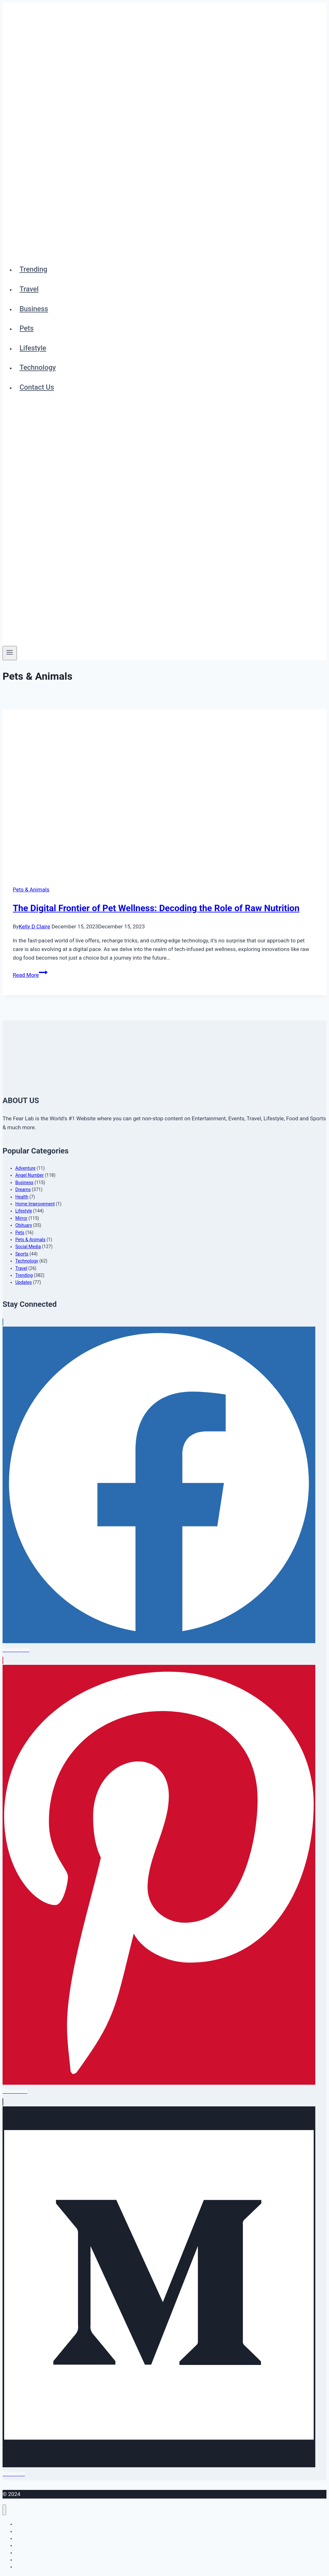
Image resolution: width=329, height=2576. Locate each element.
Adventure (25, 1168)
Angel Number (29, 1175)
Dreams (23, 1189)
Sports (21, 1253)
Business (33, 309)
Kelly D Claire (34, 926)
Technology (37, 367)
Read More (30, 975)
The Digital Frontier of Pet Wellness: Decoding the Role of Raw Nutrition (156, 908)
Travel (29, 289)
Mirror (21, 1218)
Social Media (28, 1246)
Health (21, 1196)
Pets (26, 328)
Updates (23, 1282)
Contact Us (36, 387)
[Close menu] (4, 2510)
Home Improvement (35, 1203)
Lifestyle (32, 348)
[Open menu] (10, 653)
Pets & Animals (31, 889)
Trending (33, 269)
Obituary (23, 1225)
